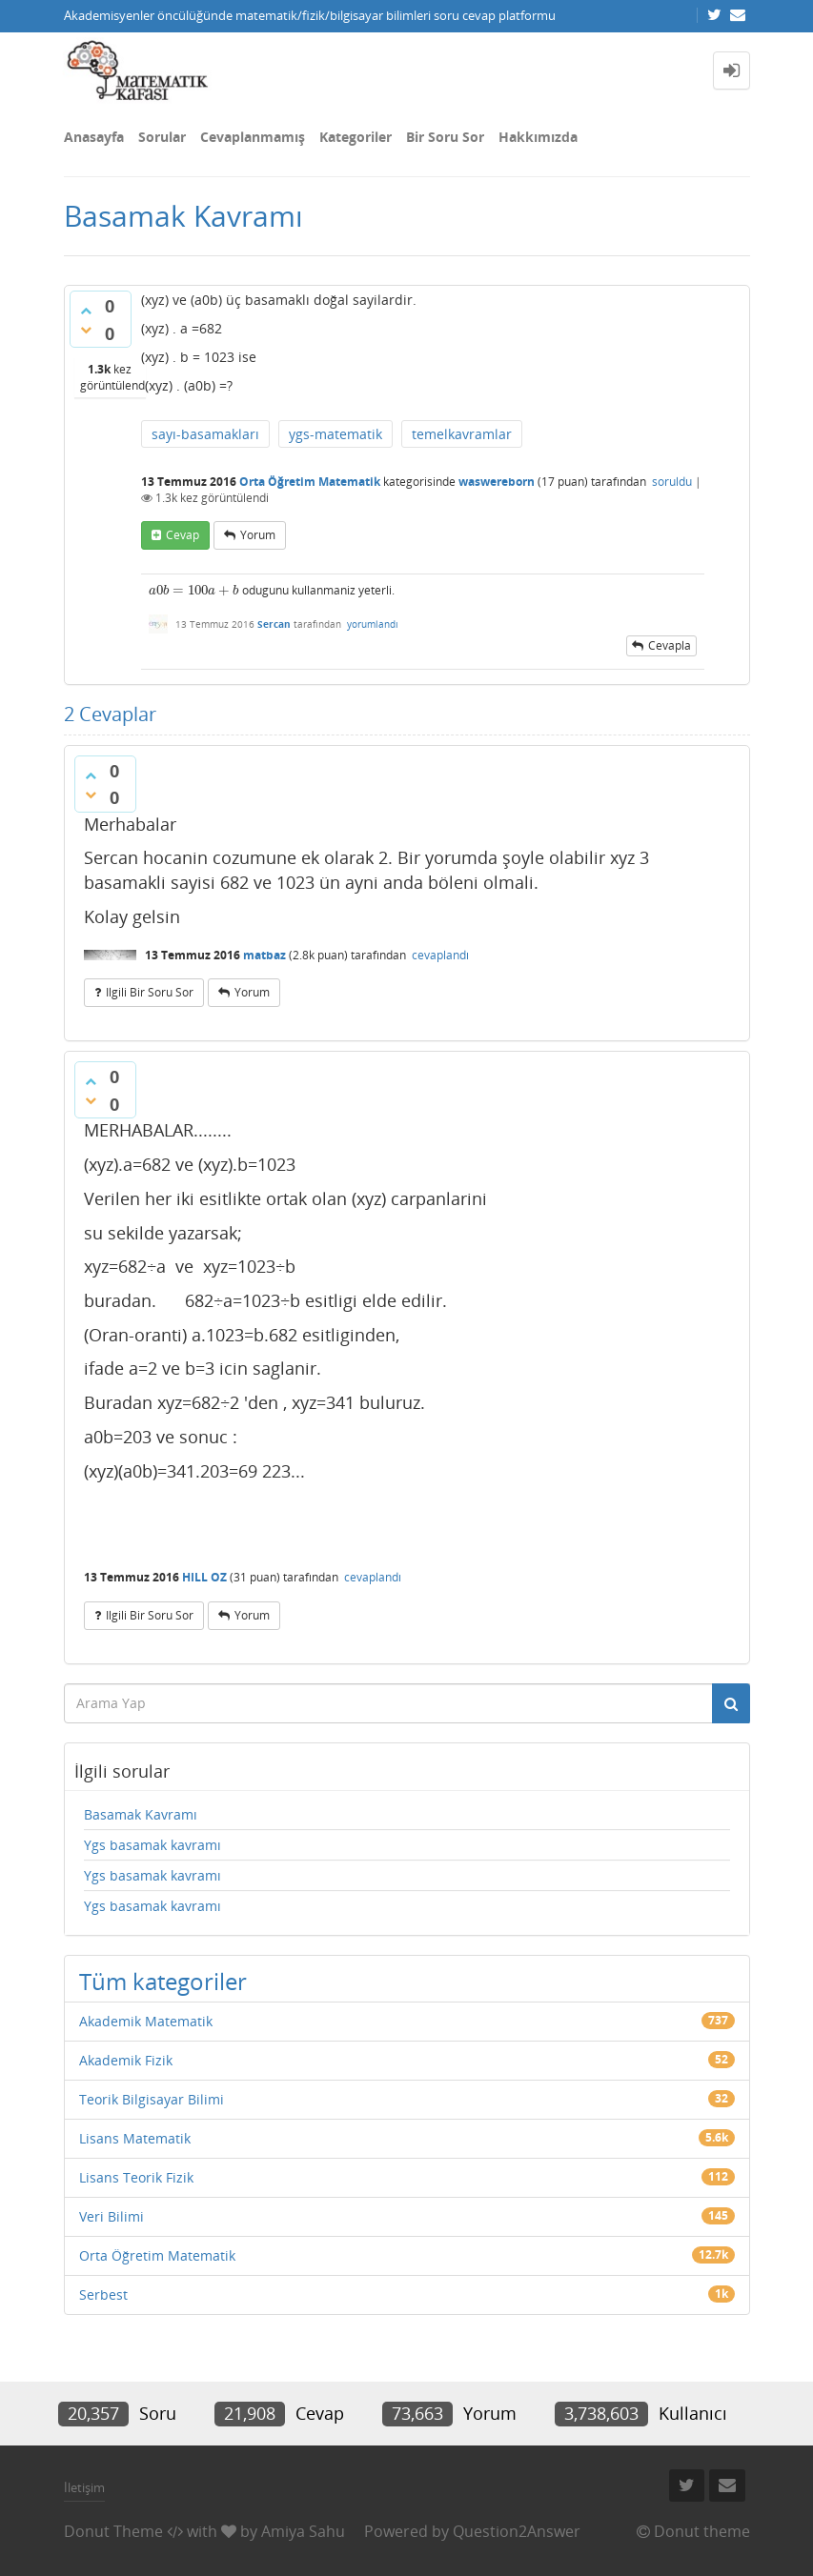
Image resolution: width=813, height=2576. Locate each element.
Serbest (103, 2294)
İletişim (84, 2487)
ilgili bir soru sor (149, 992)
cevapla (669, 645)
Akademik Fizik (126, 2060)
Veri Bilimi (111, 2216)
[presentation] (194, 590)
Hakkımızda (538, 137)
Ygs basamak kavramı (152, 1845)
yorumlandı (372, 624)
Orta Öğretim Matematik (309, 481)
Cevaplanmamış (252, 137)
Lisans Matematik (135, 2138)
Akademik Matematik (146, 2021)
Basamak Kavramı (140, 1814)
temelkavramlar (462, 434)
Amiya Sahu (303, 2531)
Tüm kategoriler (163, 1981)
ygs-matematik (335, 434)
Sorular (162, 137)
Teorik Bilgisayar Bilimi (151, 2099)
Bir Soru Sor (445, 137)
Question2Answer (516, 2531)
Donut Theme (113, 2531)
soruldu (672, 481)
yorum (257, 535)
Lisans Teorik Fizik (136, 2177)
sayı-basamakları (205, 434)
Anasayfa (94, 137)
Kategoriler (355, 137)
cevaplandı (440, 955)
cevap (182, 535)
